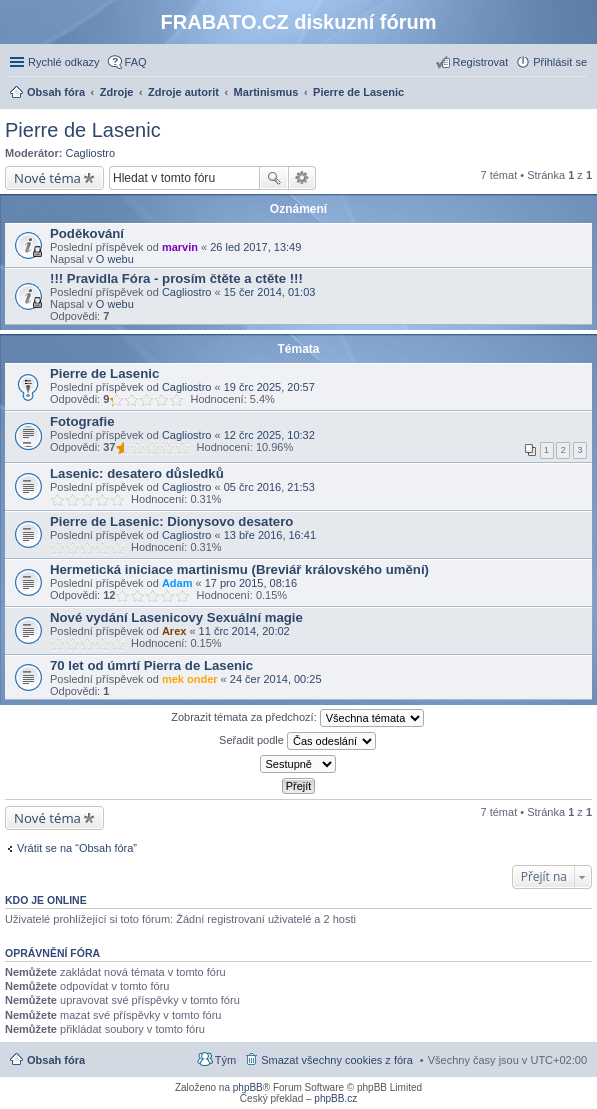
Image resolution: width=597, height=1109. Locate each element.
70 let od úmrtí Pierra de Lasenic (151, 665)
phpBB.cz (335, 1098)
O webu (115, 259)
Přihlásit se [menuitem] (560, 62)
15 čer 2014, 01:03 (270, 292)
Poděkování (87, 233)
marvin (180, 247)
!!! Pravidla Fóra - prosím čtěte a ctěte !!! (176, 278)
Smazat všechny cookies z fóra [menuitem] (337, 1060)
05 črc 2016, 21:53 (269, 487)
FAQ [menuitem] (136, 62)
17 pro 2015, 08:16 (251, 583)
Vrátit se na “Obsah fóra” (77, 848)
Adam (177, 583)
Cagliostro (91, 153)
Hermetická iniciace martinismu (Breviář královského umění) (239, 569)
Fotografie (82, 421)
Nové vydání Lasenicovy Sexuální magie (176, 617)
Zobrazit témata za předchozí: (297, 718)
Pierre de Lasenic (83, 130)
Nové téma (47, 178)
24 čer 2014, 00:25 (276, 679)
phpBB (248, 1087)
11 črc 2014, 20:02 (244, 631)
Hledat (274, 178)
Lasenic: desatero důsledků (137, 473)
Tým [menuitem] (225, 1060)
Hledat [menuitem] (579, 94)
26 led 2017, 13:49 (255, 247)
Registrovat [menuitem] (481, 62)
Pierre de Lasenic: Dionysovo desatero (171, 521)
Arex (174, 631)
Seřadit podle (297, 741)
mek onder (190, 679)
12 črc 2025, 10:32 (269, 435)
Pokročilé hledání (302, 178)
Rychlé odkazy (64, 62)
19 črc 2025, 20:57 (269, 387)
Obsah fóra (56, 1060)
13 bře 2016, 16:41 (270, 535)
